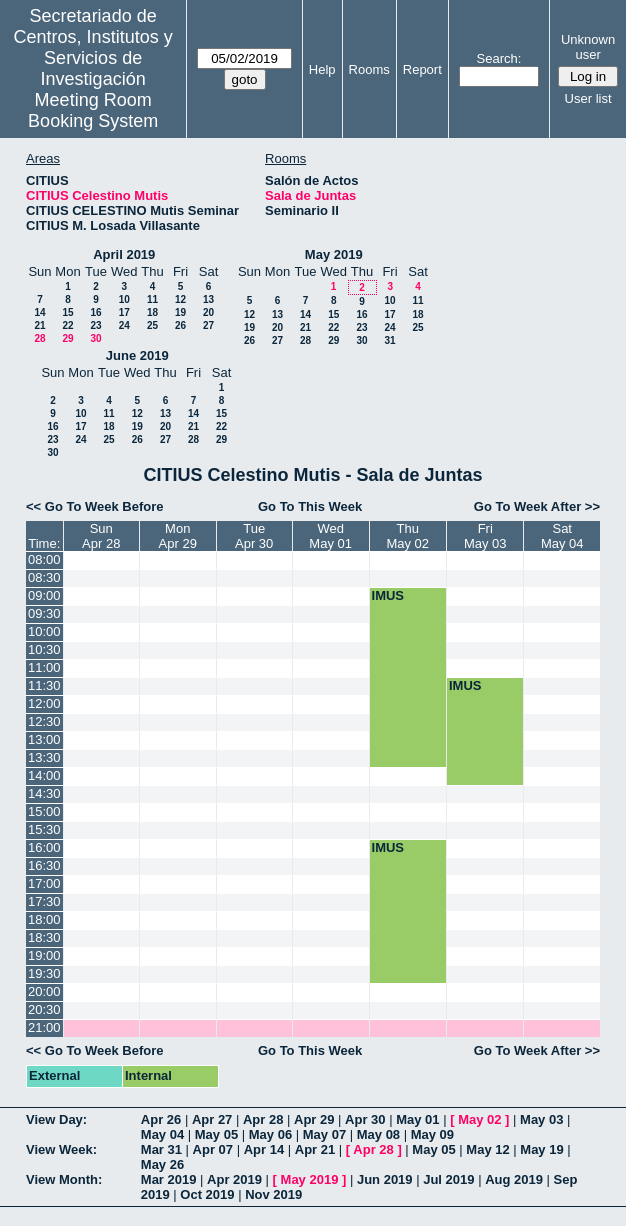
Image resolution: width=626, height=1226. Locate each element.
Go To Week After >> (537, 506)
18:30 (44, 937)
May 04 (162, 1134)
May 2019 (334, 254)
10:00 (44, 631)
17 (124, 312)
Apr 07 (213, 1149)
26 (180, 325)
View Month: (64, 1179)
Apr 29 (314, 1119)
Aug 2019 (514, 1179)
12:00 (44, 703)
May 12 (487, 1149)
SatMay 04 (562, 536)
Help (322, 69)
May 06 (270, 1134)
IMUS (388, 595)
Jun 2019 (385, 1179)
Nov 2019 (273, 1194)
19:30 (44, 973)
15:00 (44, 811)
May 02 (479, 1119)
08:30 (44, 577)
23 (95, 325)
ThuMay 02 (407, 536)
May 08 (378, 1134)
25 (152, 325)
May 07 (324, 1134)
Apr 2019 (234, 1179)
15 (67, 312)
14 (39, 312)
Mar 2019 (169, 1179)
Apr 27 (212, 1119)
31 (389, 340)
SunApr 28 (101, 536)
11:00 (44, 667)
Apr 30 (365, 1119)
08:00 (44, 559)
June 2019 (137, 355)
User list (588, 98)
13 (208, 299)
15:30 (44, 829)
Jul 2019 (448, 1179)
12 (180, 299)
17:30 (44, 901)
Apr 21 (315, 1149)
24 (124, 325)
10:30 (44, 649)
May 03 (541, 1119)
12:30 (44, 721)
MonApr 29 (178, 536)
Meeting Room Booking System (93, 110)
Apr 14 (264, 1149)
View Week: (61, 1149)
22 (67, 325)
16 (95, 312)
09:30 (44, 613)
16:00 (44, 847)
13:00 (44, 739)
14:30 (44, 793)
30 (95, 338)
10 (124, 299)
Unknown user (588, 47)
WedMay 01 (330, 536)
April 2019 (124, 254)
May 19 (541, 1149)
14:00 (44, 775)
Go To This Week (310, 506)
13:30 (44, 757)
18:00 (44, 919)
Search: (499, 58)
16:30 (44, 865)
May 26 (162, 1164)
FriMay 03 (485, 536)
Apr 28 (263, 1119)
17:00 (44, 883)
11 (152, 299)
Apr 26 (161, 1119)
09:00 (44, 595)
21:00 (44, 1027)
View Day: (56, 1119)
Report (422, 69)
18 (152, 312)
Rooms (369, 69)
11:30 (44, 685)
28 (39, 338)
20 (208, 312)
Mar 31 (161, 1149)
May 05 (216, 1134)
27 (208, 325)
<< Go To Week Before (95, 506)
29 (67, 338)
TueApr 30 (254, 536)
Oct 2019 (207, 1194)
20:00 (44, 991)
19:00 (44, 955)
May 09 (432, 1134)
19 (180, 312)
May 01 (417, 1119)
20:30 (44, 1009)
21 (39, 325)
